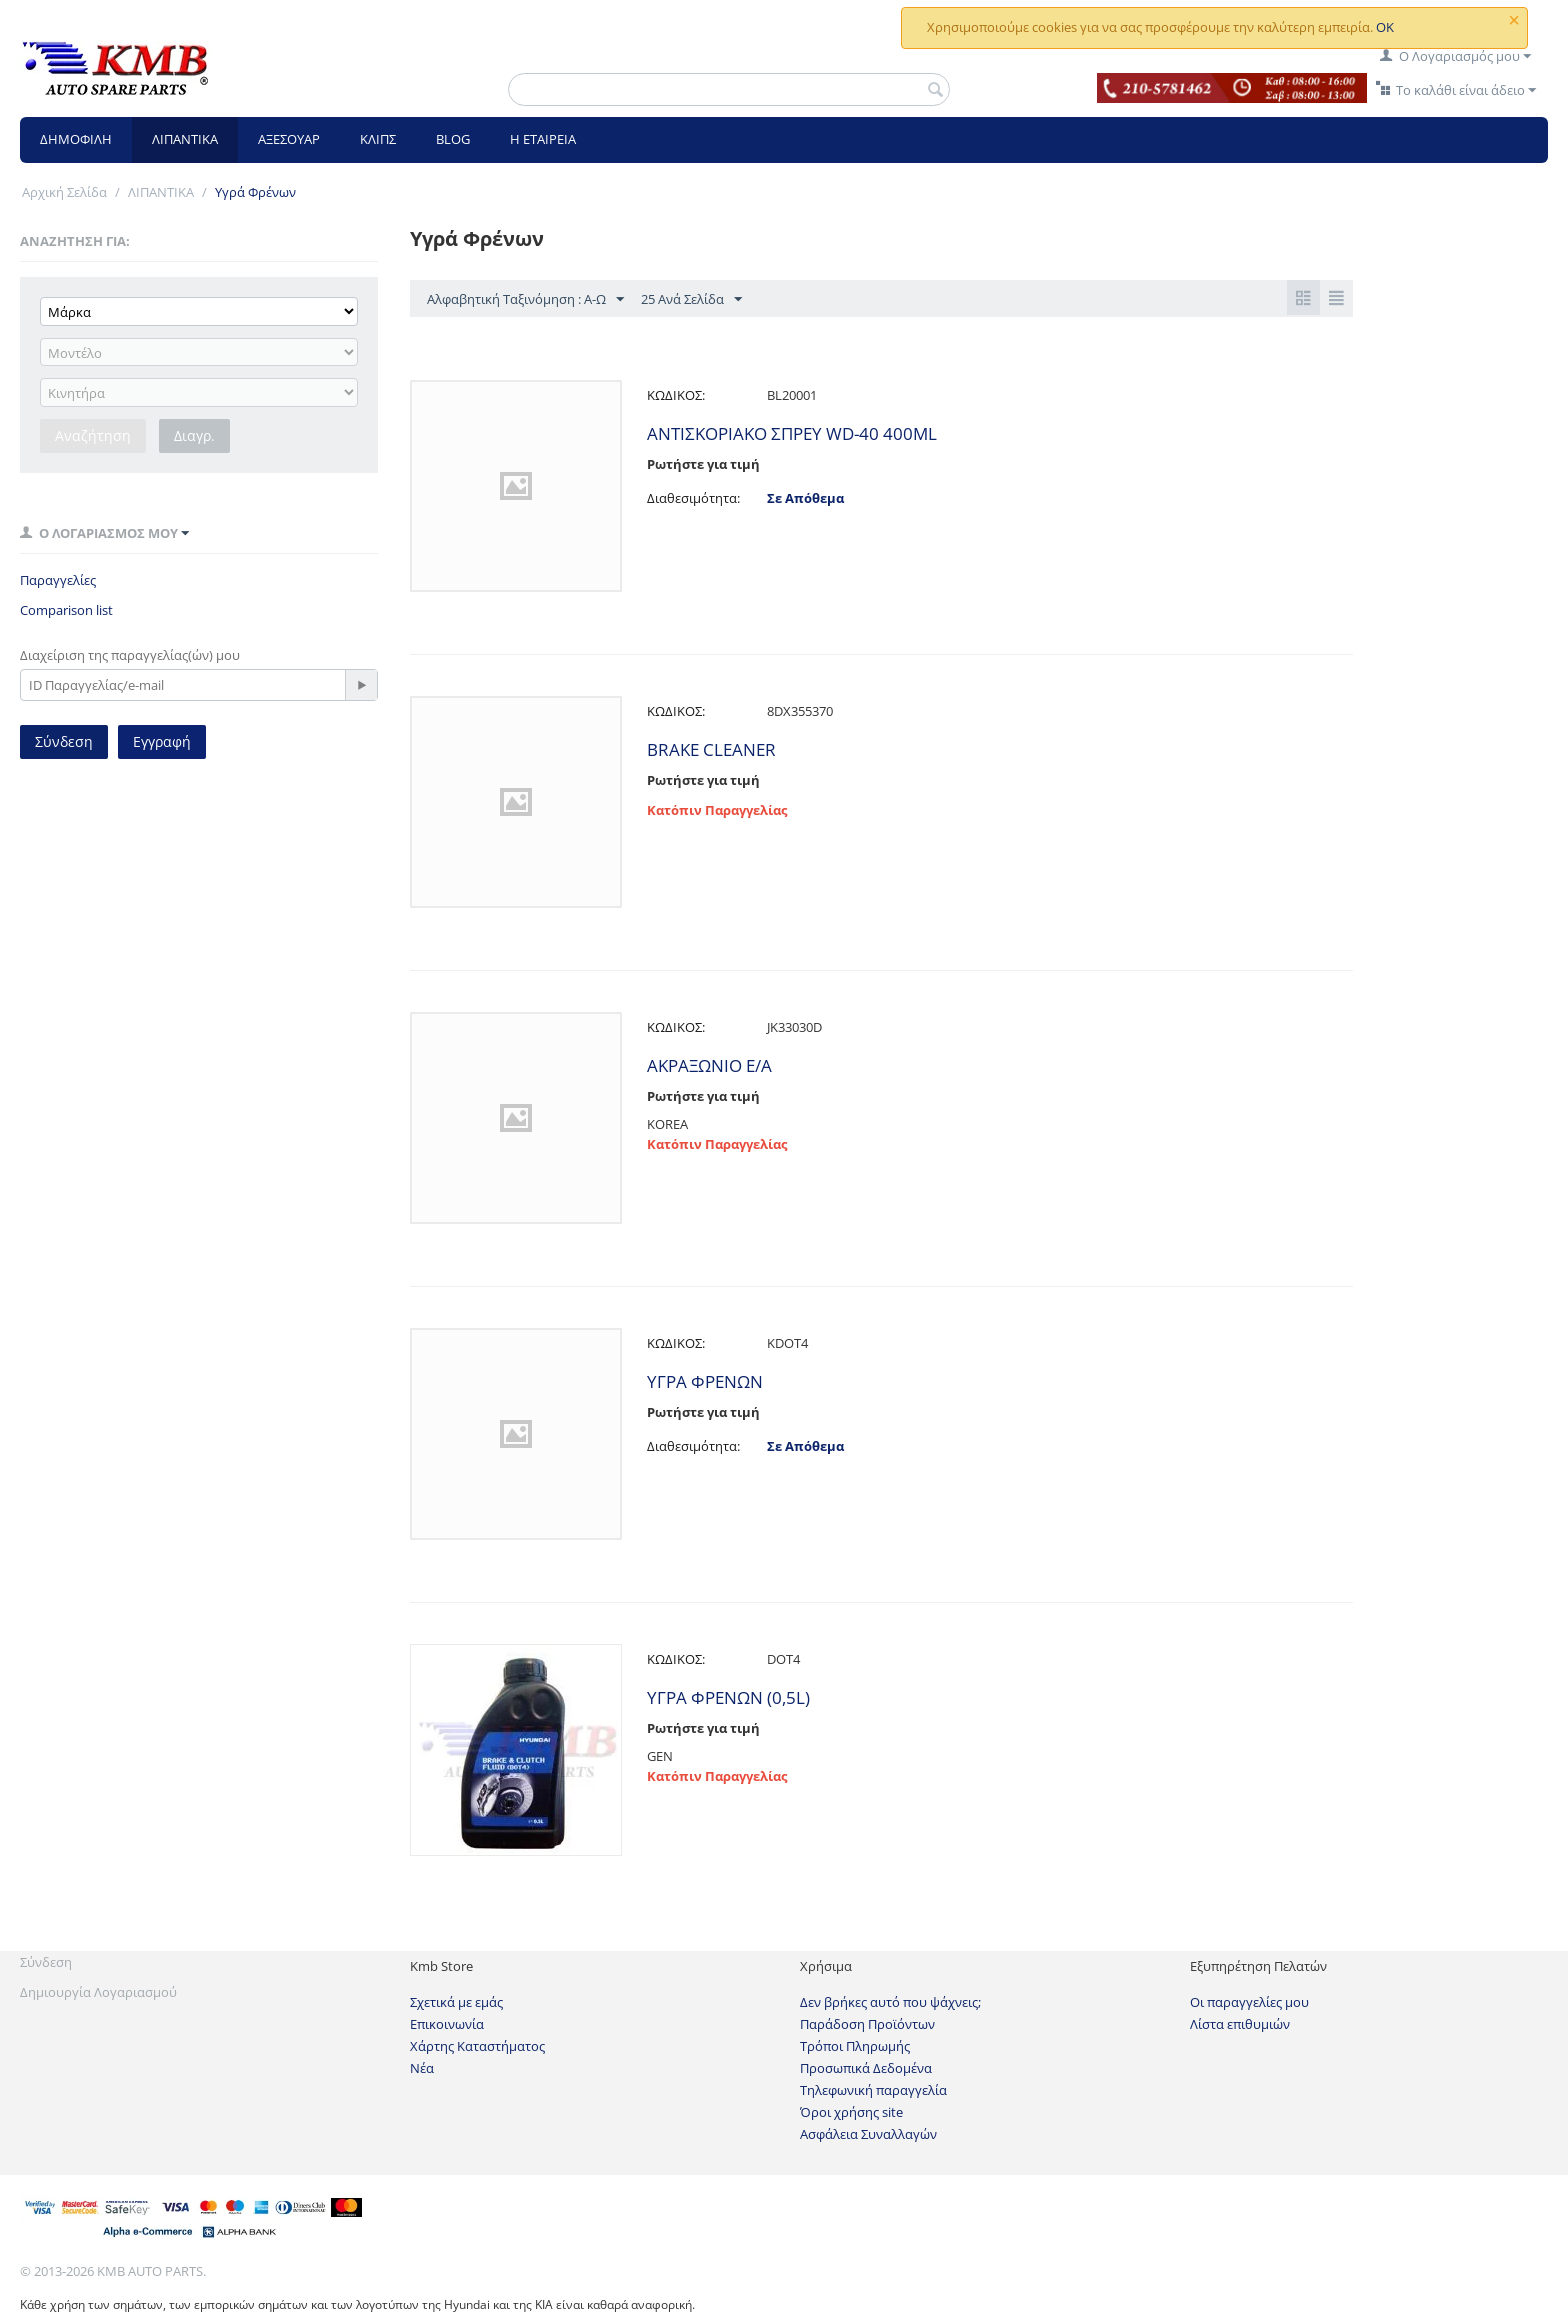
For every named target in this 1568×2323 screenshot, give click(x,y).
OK (1385, 27)
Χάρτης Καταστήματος (477, 2046)
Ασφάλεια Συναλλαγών (868, 2134)
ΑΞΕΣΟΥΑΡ (289, 139)
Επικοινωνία (447, 2024)
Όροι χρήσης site (851, 2112)
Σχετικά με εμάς (456, 2002)
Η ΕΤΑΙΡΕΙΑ (543, 139)
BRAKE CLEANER (711, 749)
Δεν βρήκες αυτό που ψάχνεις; (890, 2002)
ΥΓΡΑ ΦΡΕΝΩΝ (705, 1381)
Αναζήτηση (93, 435)
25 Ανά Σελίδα (691, 300)
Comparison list (66, 610)
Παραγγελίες (58, 580)
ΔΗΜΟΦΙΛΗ (76, 139)
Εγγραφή (162, 741)
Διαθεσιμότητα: (693, 498)
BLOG (453, 139)
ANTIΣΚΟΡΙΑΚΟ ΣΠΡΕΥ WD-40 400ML (792, 433)
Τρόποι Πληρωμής (855, 2046)
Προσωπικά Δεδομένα (866, 2068)
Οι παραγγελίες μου (1249, 2002)
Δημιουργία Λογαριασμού (98, 1992)
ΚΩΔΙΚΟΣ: (676, 395)
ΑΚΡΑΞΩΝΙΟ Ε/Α (709, 1065)
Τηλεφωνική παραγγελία (873, 2090)
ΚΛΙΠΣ (378, 139)
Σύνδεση (64, 741)
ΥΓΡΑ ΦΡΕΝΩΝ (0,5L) (728, 1697)
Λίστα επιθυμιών (1240, 2024)
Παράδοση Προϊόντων (867, 2024)
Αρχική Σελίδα (64, 192)
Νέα (422, 2068)
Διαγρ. (194, 435)
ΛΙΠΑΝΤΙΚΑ (185, 139)
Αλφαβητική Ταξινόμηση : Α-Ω (525, 300)
